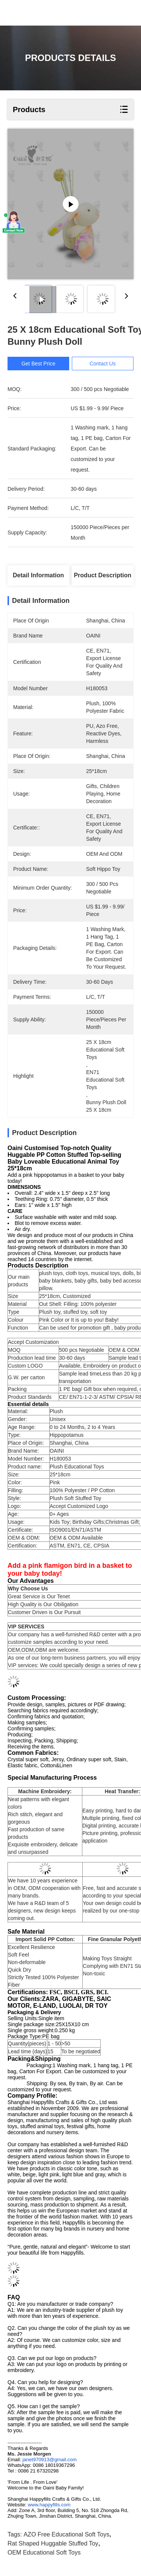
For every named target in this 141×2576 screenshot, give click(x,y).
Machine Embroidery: (44, 1791)
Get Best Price (38, 364)
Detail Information (38, 575)
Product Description (102, 575)
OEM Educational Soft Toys (44, 2552)
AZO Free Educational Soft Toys (66, 2534)
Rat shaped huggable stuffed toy (53, 2543)
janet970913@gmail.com (50, 2459)
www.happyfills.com (49, 2505)
